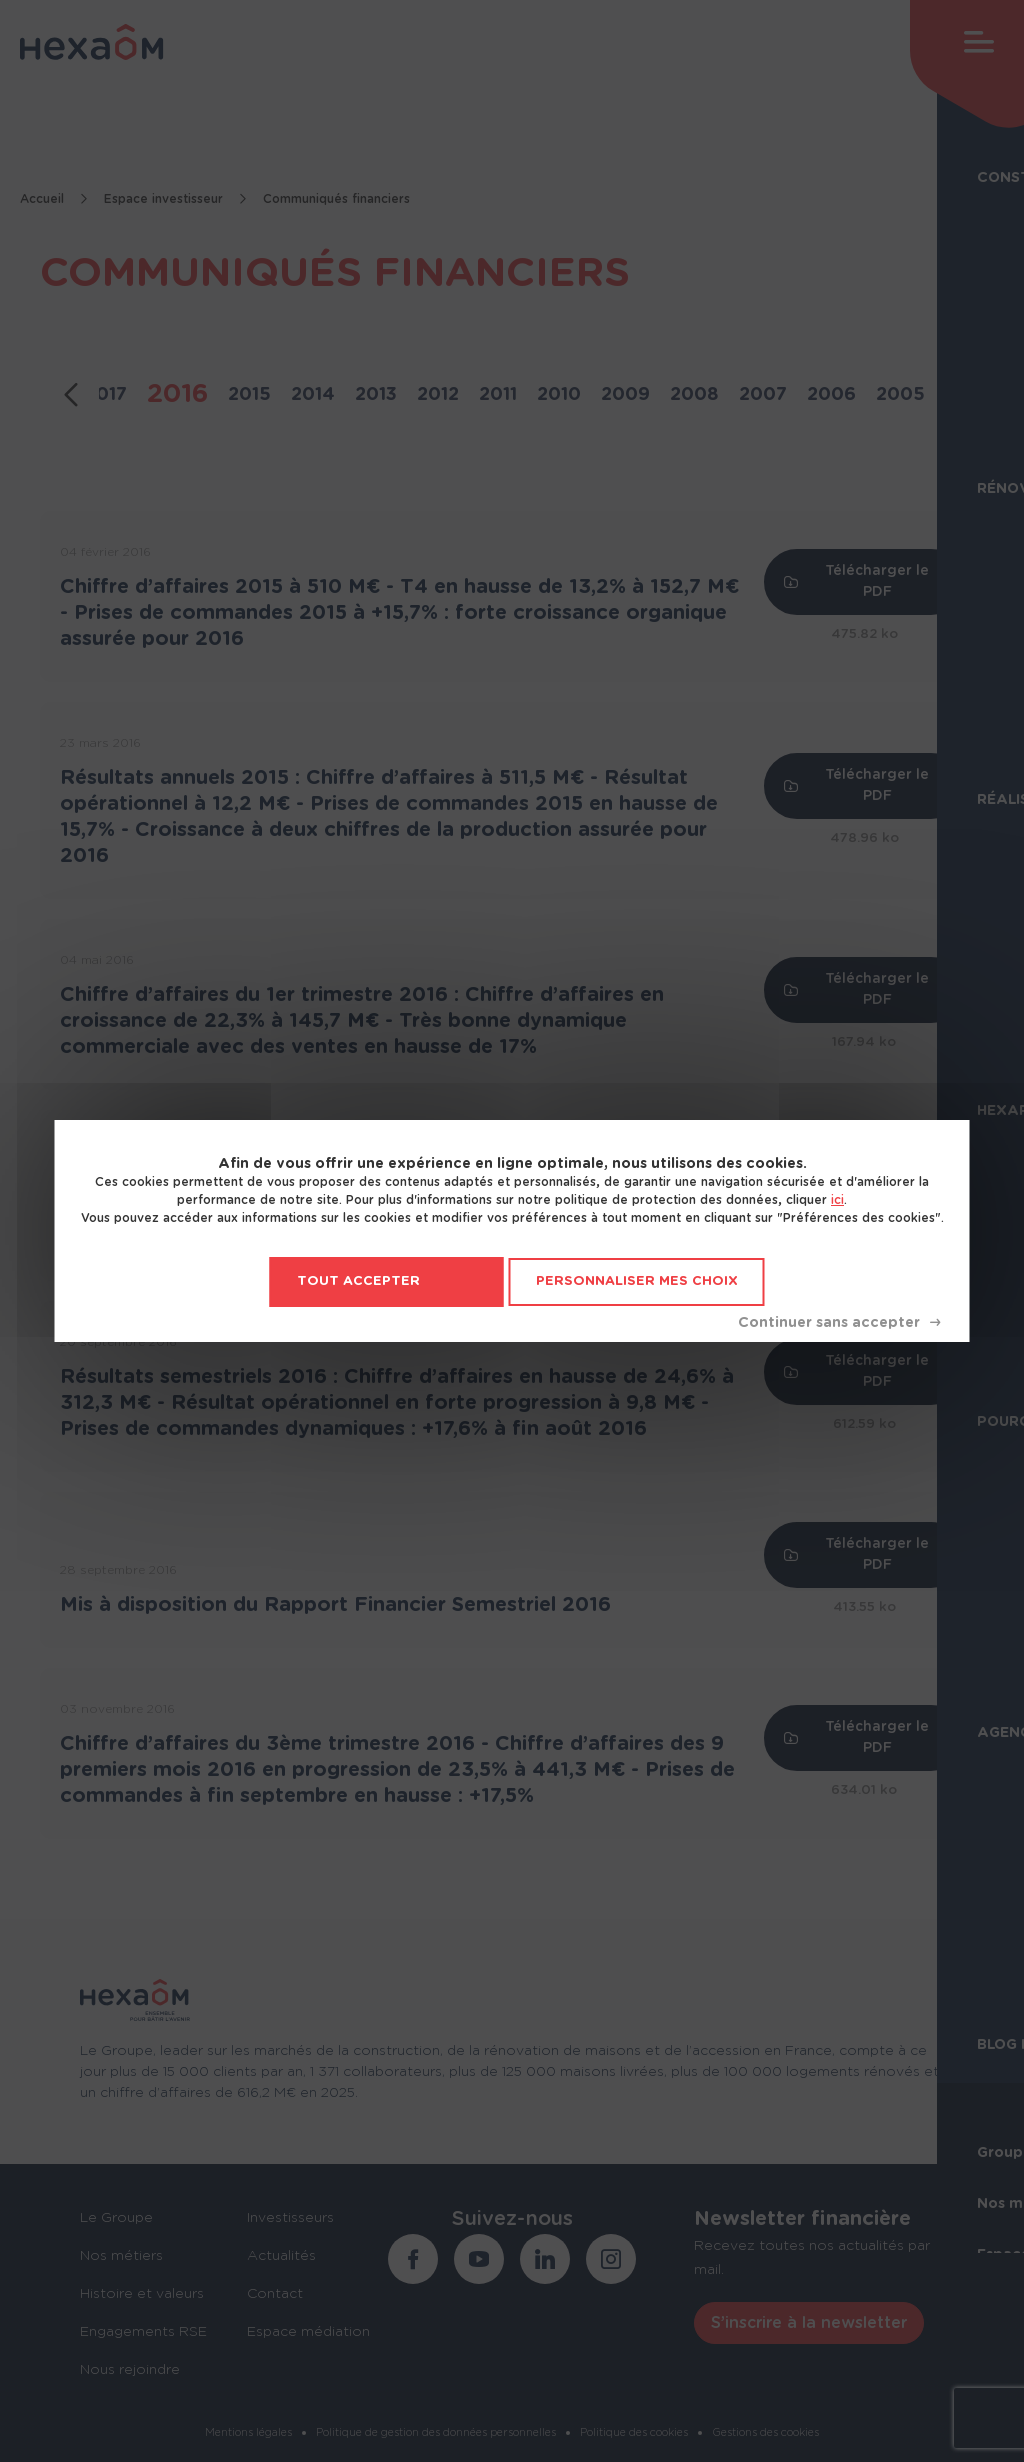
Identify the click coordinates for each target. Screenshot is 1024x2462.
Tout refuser (839, 1323)
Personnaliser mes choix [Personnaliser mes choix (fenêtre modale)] (637, 1281)
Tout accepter (358, 1281)
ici (837, 1200)
